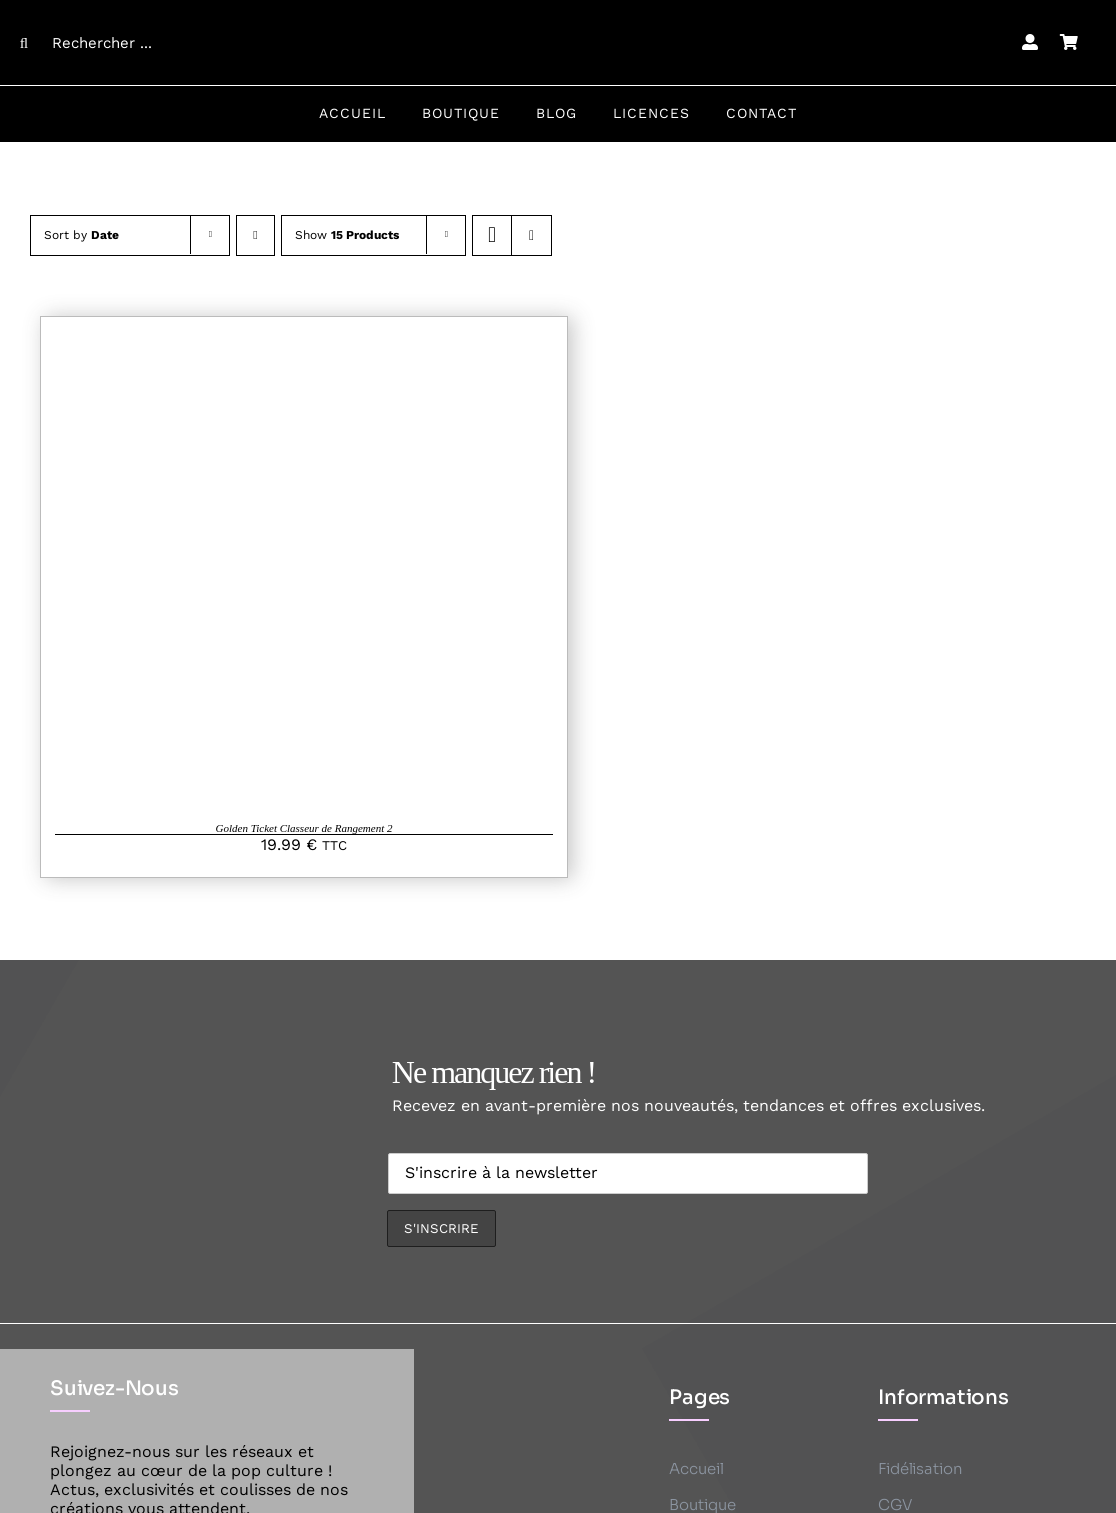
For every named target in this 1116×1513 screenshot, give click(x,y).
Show (347, 235)
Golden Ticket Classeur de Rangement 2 (304, 828)
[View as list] (531, 235)
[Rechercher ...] (140, 43)
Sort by (81, 235)
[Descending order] (255, 235)
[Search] (24, 43)
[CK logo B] (558, 12)
